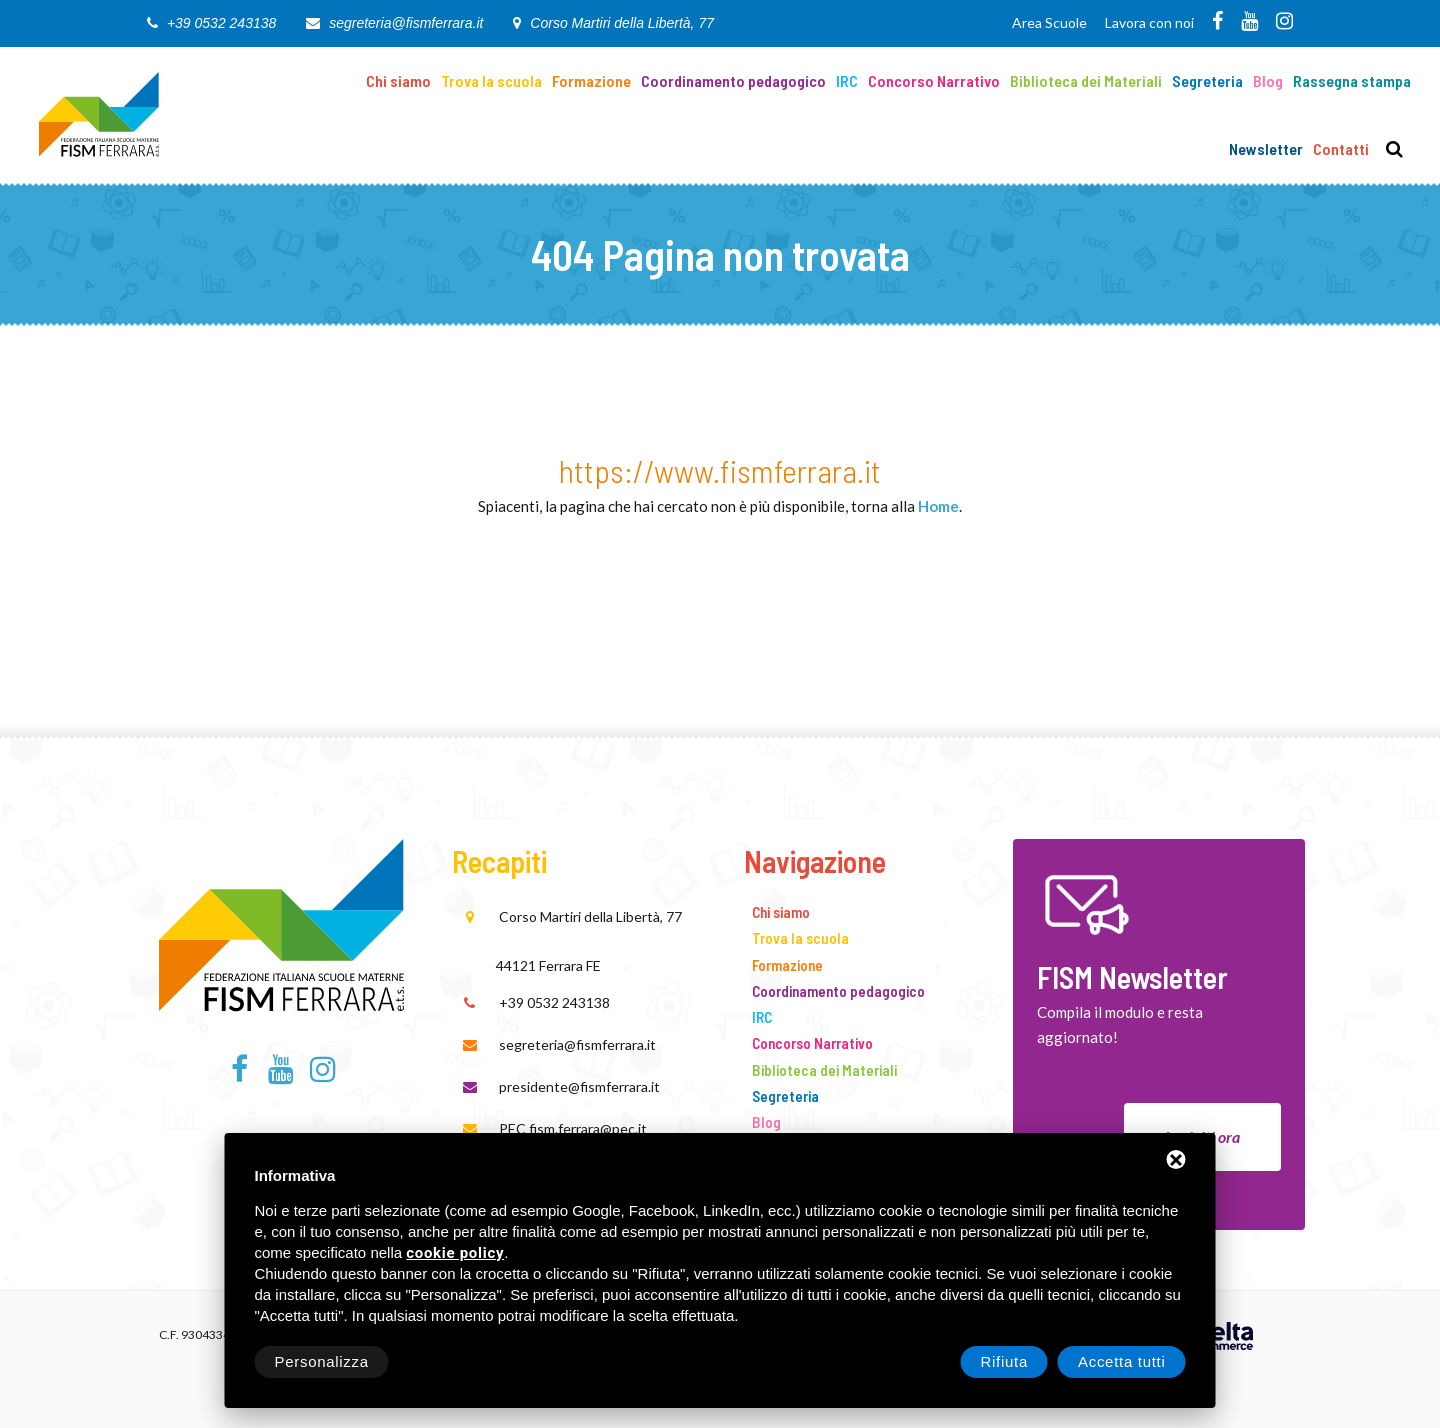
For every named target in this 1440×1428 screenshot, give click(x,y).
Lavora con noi (1149, 22)
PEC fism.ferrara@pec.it (573, 1128)
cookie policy (455, 1253)
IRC (847, 80)
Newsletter (1266, 148)
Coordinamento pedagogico (733, 80)
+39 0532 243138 (221, 23)
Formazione (591, 80)
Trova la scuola (491, 80)
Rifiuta (1004, 1361)
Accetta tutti (1122, 1361)
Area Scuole (1049, 22)
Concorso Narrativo (934, 80)
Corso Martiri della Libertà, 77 (622, 23)
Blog (1268, 80)
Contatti (1341, 148)
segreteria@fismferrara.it (406, 23)
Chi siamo (398, 80)
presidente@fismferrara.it (579, 1086)
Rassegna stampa (1352, 80)
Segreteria (1207, 80)
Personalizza (322, 1361)
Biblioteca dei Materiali (1086, 80)
